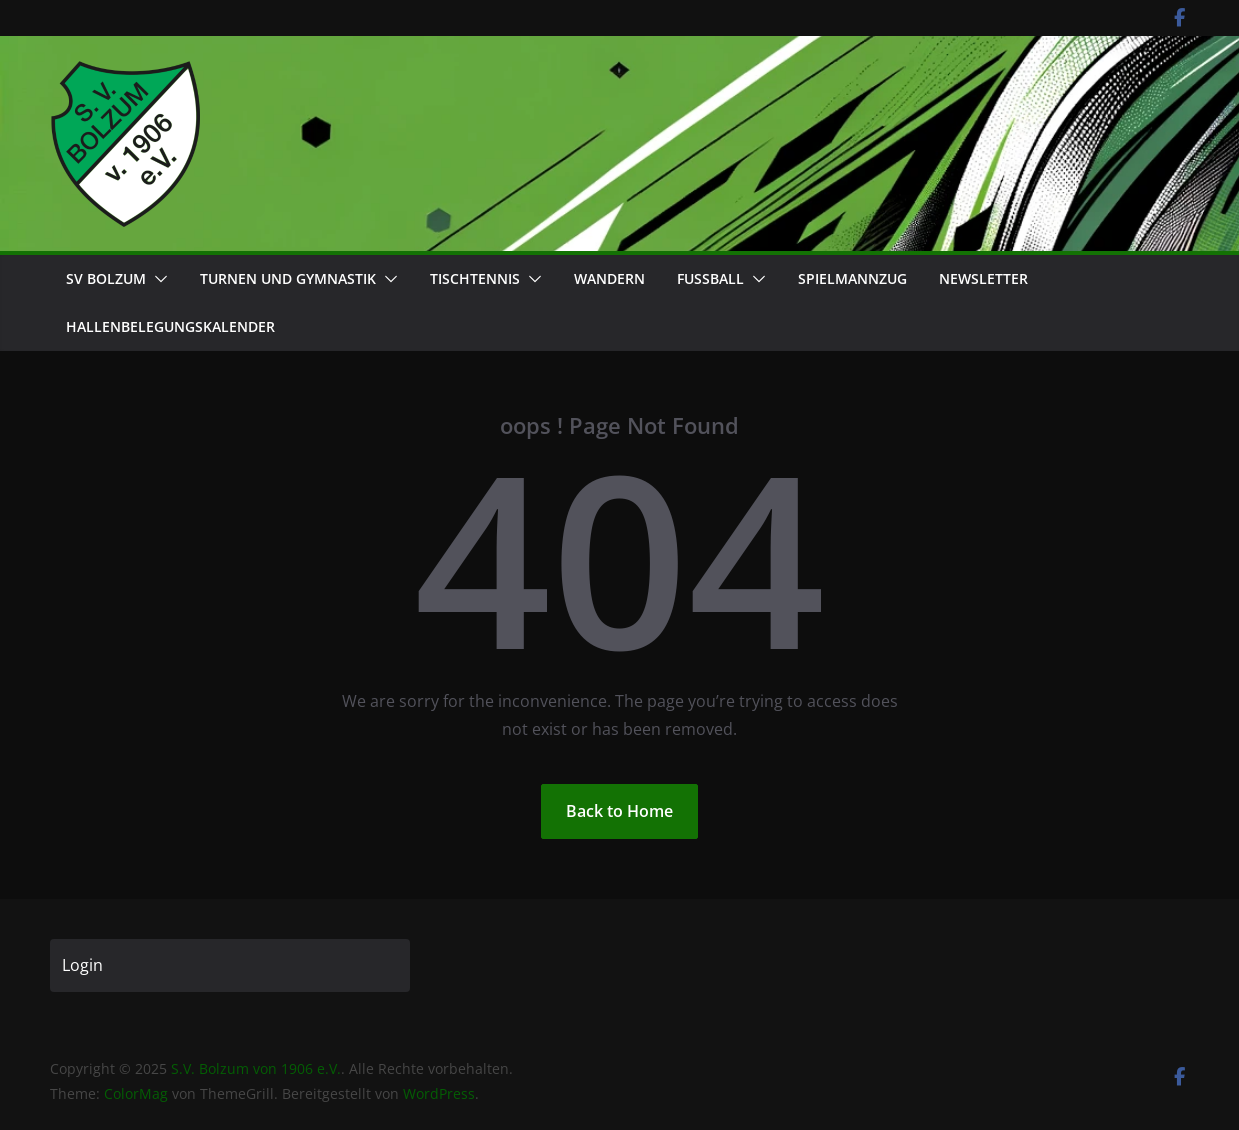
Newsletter (983, 278)
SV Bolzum (106, 278)
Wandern (609, 278)
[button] (157, 279)
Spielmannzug (852, 278)
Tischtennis (475, 278)
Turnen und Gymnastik (288, 278)
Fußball (710, 278)
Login (82, 965)
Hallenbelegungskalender (170, 326)
